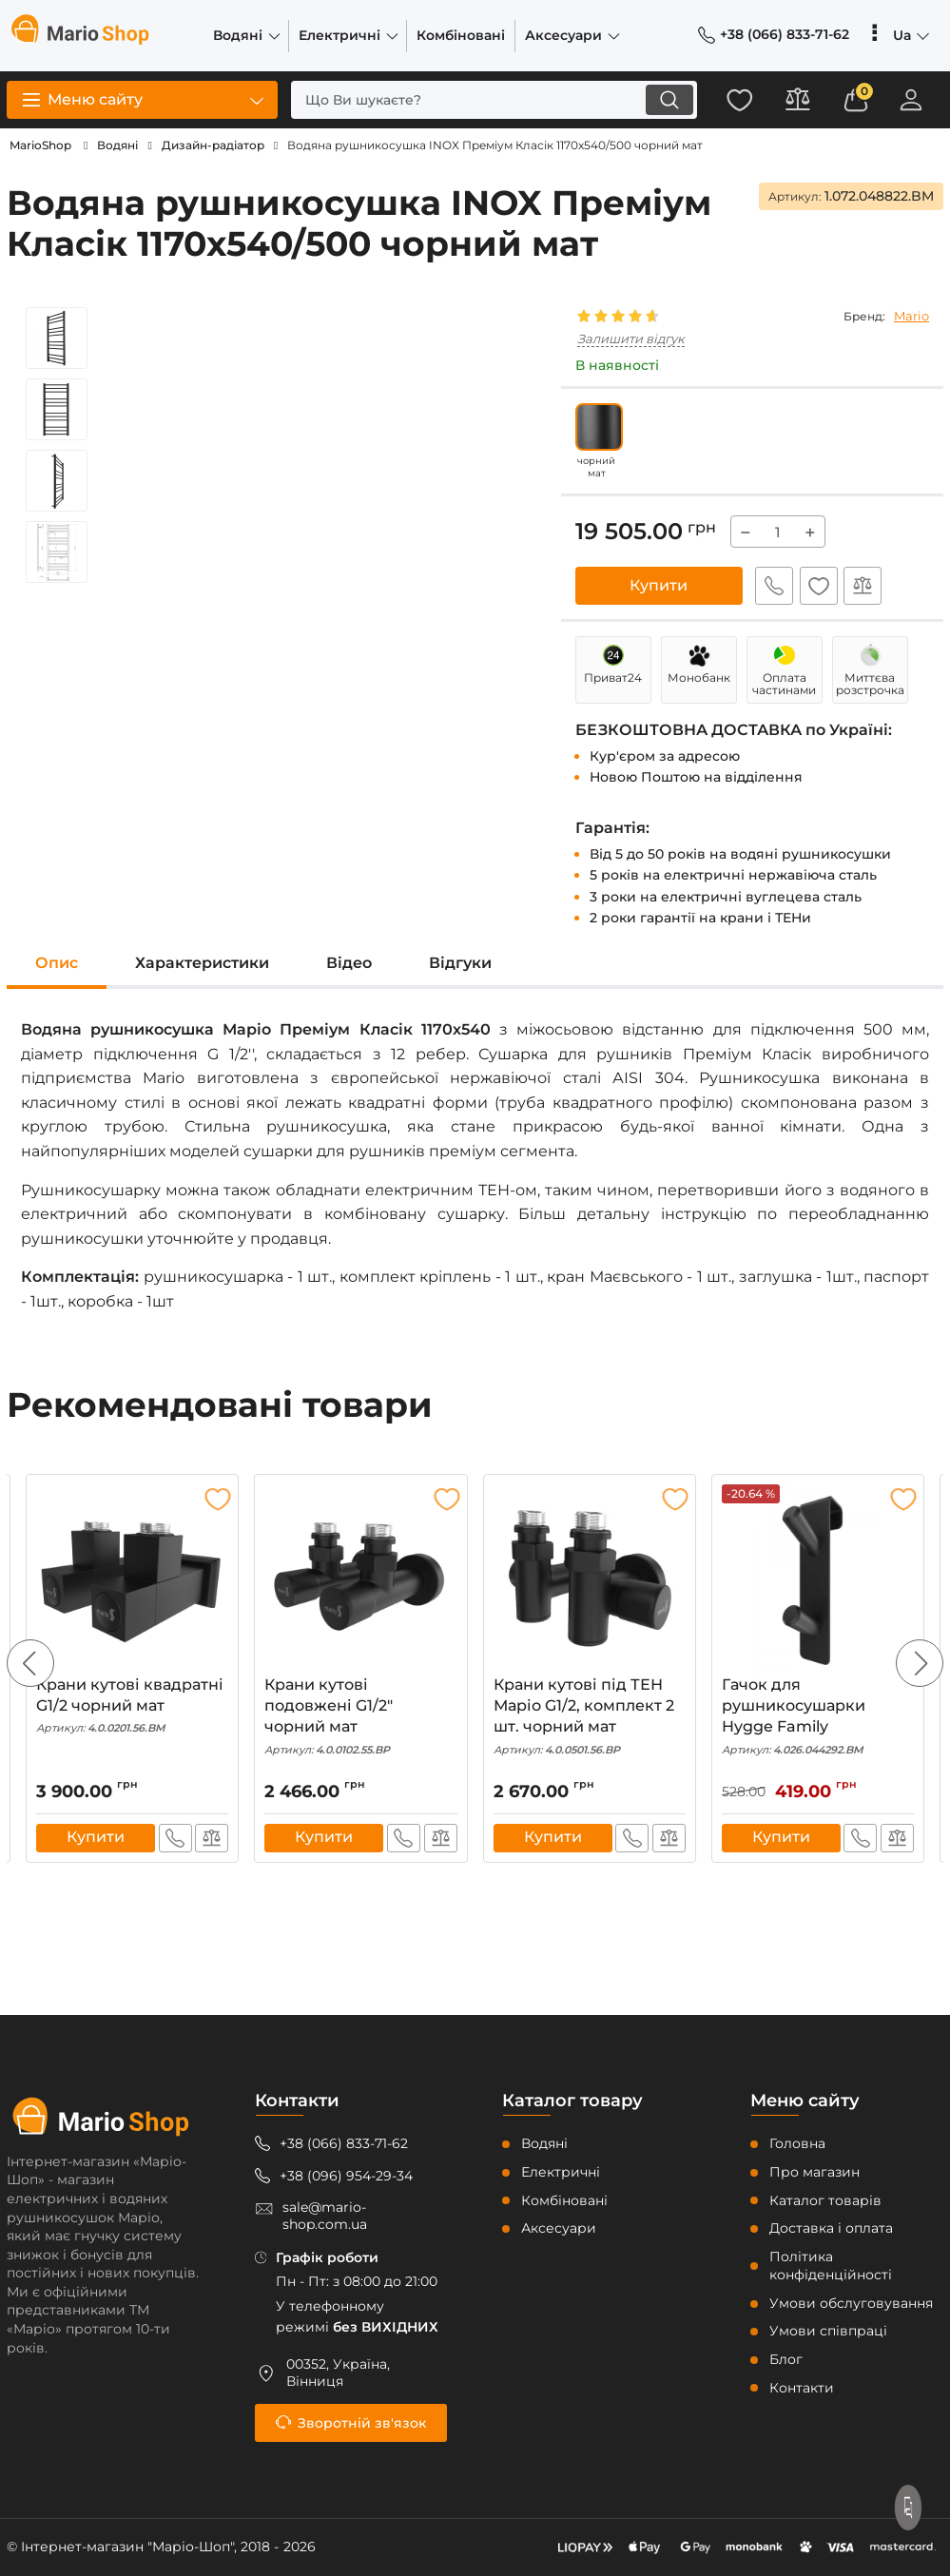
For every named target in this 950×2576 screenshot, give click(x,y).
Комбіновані (564, 2200)
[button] (919, 1664)
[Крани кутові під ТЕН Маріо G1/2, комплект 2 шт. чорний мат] (590, 1579)
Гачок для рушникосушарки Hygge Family (818, 1716)
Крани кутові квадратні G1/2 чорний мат (132, 1705)
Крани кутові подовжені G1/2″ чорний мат (360, 1716)
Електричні (560, 2171)
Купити (659, 585)
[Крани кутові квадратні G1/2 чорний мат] (132, 1579)
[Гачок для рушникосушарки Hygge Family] (818, 1579)
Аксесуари (558, 2228)
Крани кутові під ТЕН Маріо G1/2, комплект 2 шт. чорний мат (590, 1716)
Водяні (544, 2144)
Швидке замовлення (771, 585)
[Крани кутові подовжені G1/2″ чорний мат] (360, 1579)
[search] (477, 100)
